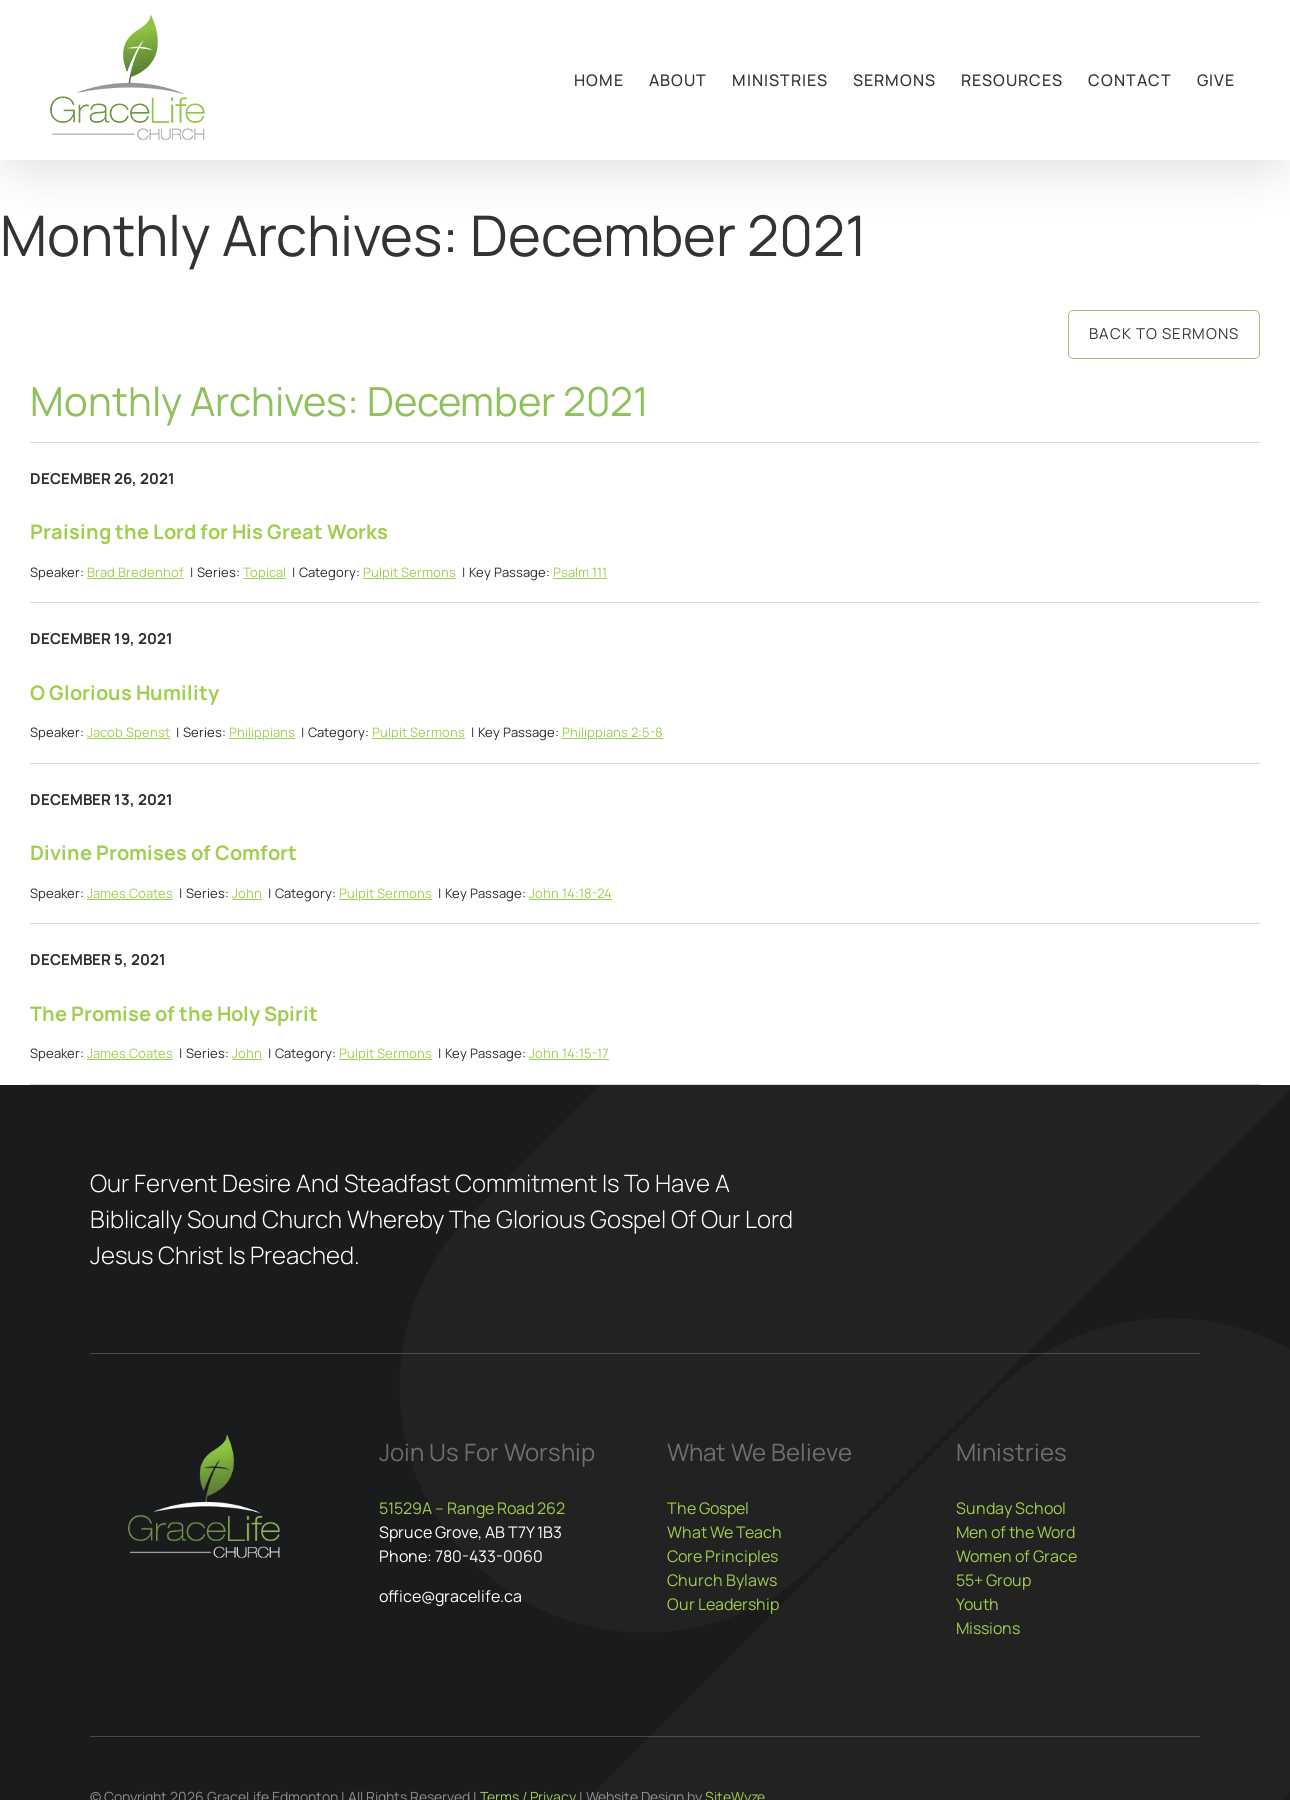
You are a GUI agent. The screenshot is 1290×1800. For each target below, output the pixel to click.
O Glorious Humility (124, 692)
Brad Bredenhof (135, 572)
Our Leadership (723, 1604)
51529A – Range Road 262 (472, 1508)
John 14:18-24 (570, 893)
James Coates (130, 893)
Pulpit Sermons (409, 572)
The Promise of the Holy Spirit (174, 1013)
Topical (264, 572)
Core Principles (722, 1556)
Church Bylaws (722, 1580)
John (247, 893)
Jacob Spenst (128, 732)
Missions (988, 1628)
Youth (977, 1604)
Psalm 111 (580, 572)
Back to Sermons (1164, 333)
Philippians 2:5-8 (612, 732)
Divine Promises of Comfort (163, 852)
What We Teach (724, 1532)
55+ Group (993, 1580)
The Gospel (708, 1508)
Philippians (262, 732)
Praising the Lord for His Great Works (209, 531)
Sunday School (1011, 1508)
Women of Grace (1016, 1556)
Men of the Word (1015, 1532)
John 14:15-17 (569, 1053)
